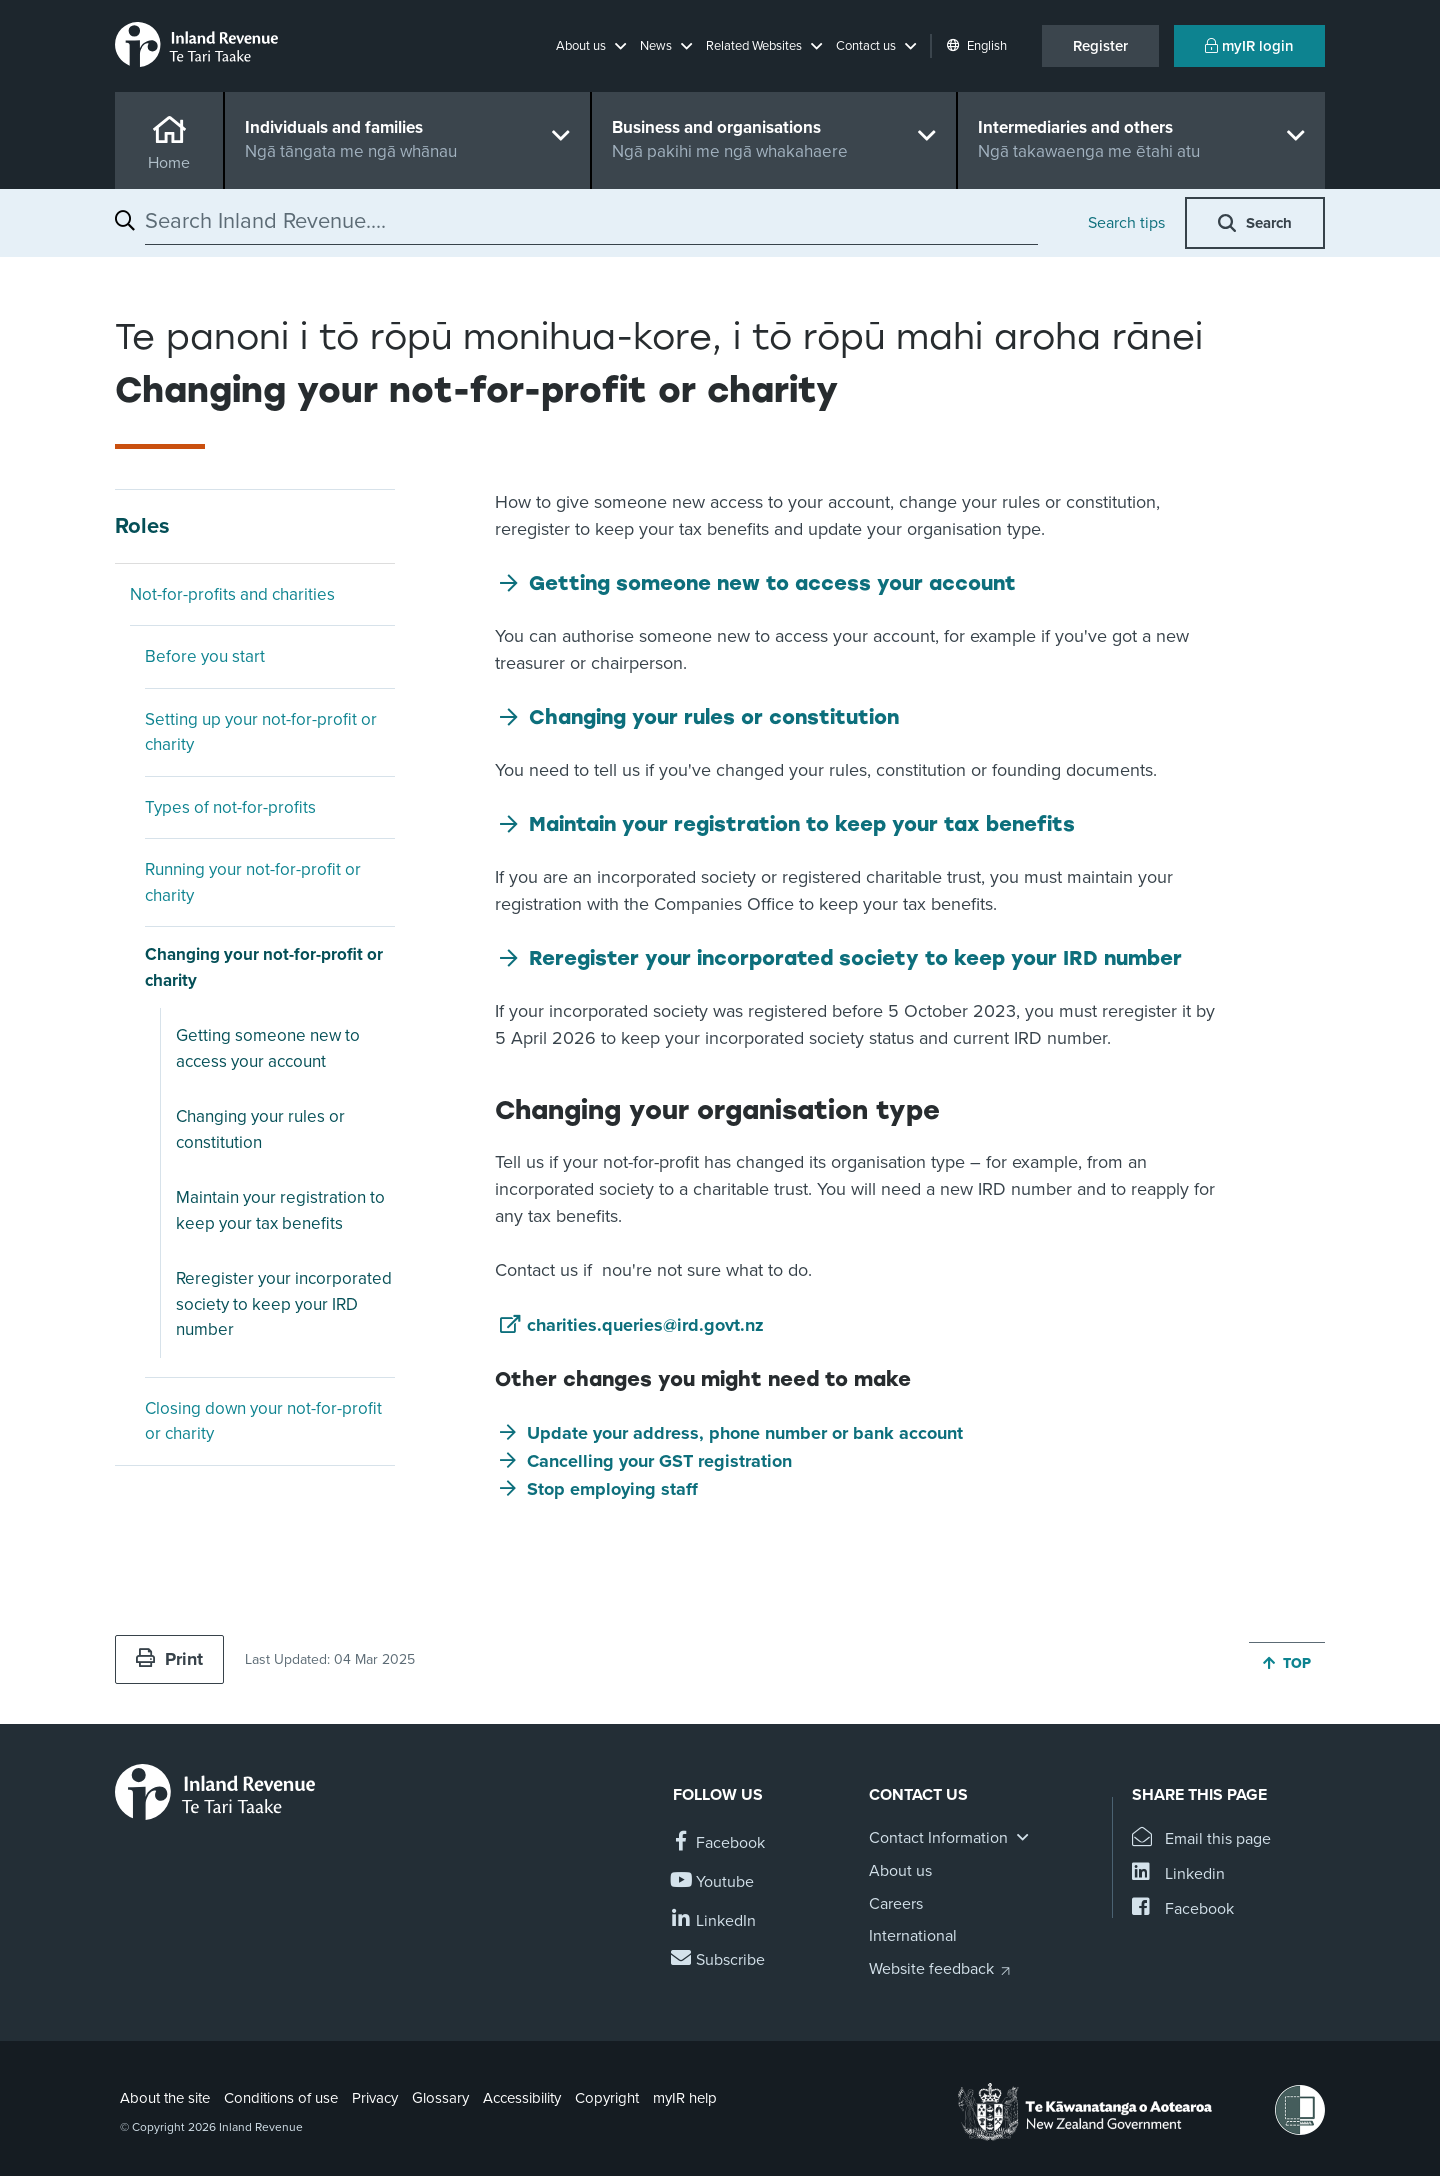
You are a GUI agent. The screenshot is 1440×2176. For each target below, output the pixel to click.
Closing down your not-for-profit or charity (263, 1421)
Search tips (1126, 223)
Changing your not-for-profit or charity (264, 967)
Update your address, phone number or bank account (745, 1433)
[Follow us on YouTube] (713, 1882)
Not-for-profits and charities (232, 594)
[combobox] (591, 221)
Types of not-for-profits (230, 807)
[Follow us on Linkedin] (714, 1921)
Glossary (440, 2098)
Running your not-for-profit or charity (253, 882)
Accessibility (522, 2098)
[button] (591, 46)
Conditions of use (281, 2098)
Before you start (205, 656)
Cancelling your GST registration (659, 1461)
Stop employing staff (612, 1489)
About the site (165, 2098)
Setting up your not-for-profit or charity (261, 732)
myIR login (1249, 46)
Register (1100, 46)
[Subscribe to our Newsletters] (719, 1960)
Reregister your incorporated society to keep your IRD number (284, 1304)
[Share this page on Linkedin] (1178, 1874)
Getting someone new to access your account (268, 1048)
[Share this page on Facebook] (1183, 1909)
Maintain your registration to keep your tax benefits (280, 1210)
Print (169, 1659)
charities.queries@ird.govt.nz (645, 1325)
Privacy (375, 2098)
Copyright (607, 2098)
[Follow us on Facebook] (719, 1843)
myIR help (685, 2098)
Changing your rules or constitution (260, 1129)
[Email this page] (1201, 1839)
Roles (142, 526)
